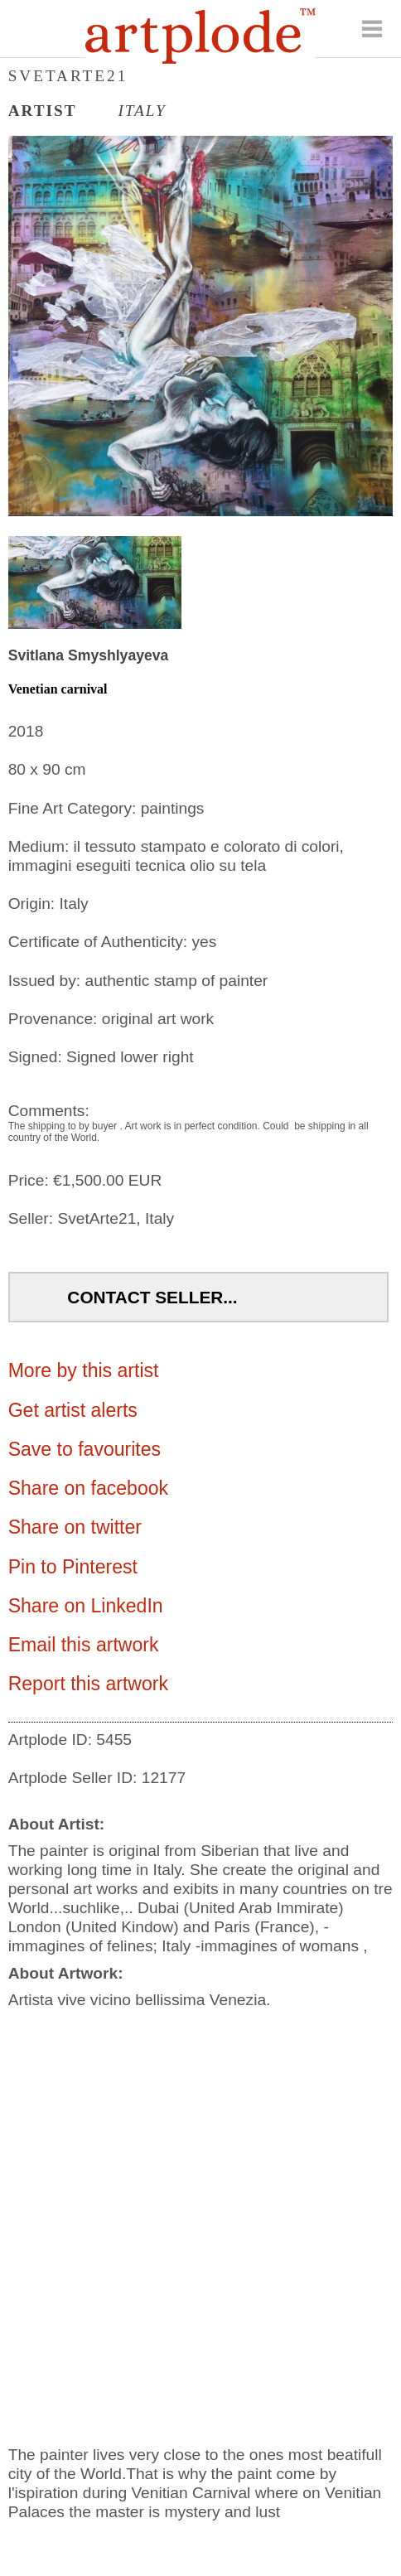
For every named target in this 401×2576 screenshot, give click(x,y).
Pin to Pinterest (73, 1567)
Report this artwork (88, 1683)
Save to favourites (84, 1449)
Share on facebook (88, 1488)
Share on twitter (75, 1527)
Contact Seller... (152, 1297)
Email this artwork (83, 1644)
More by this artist (83, 1370)
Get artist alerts (73, 1410)
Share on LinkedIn (85, 1606)
